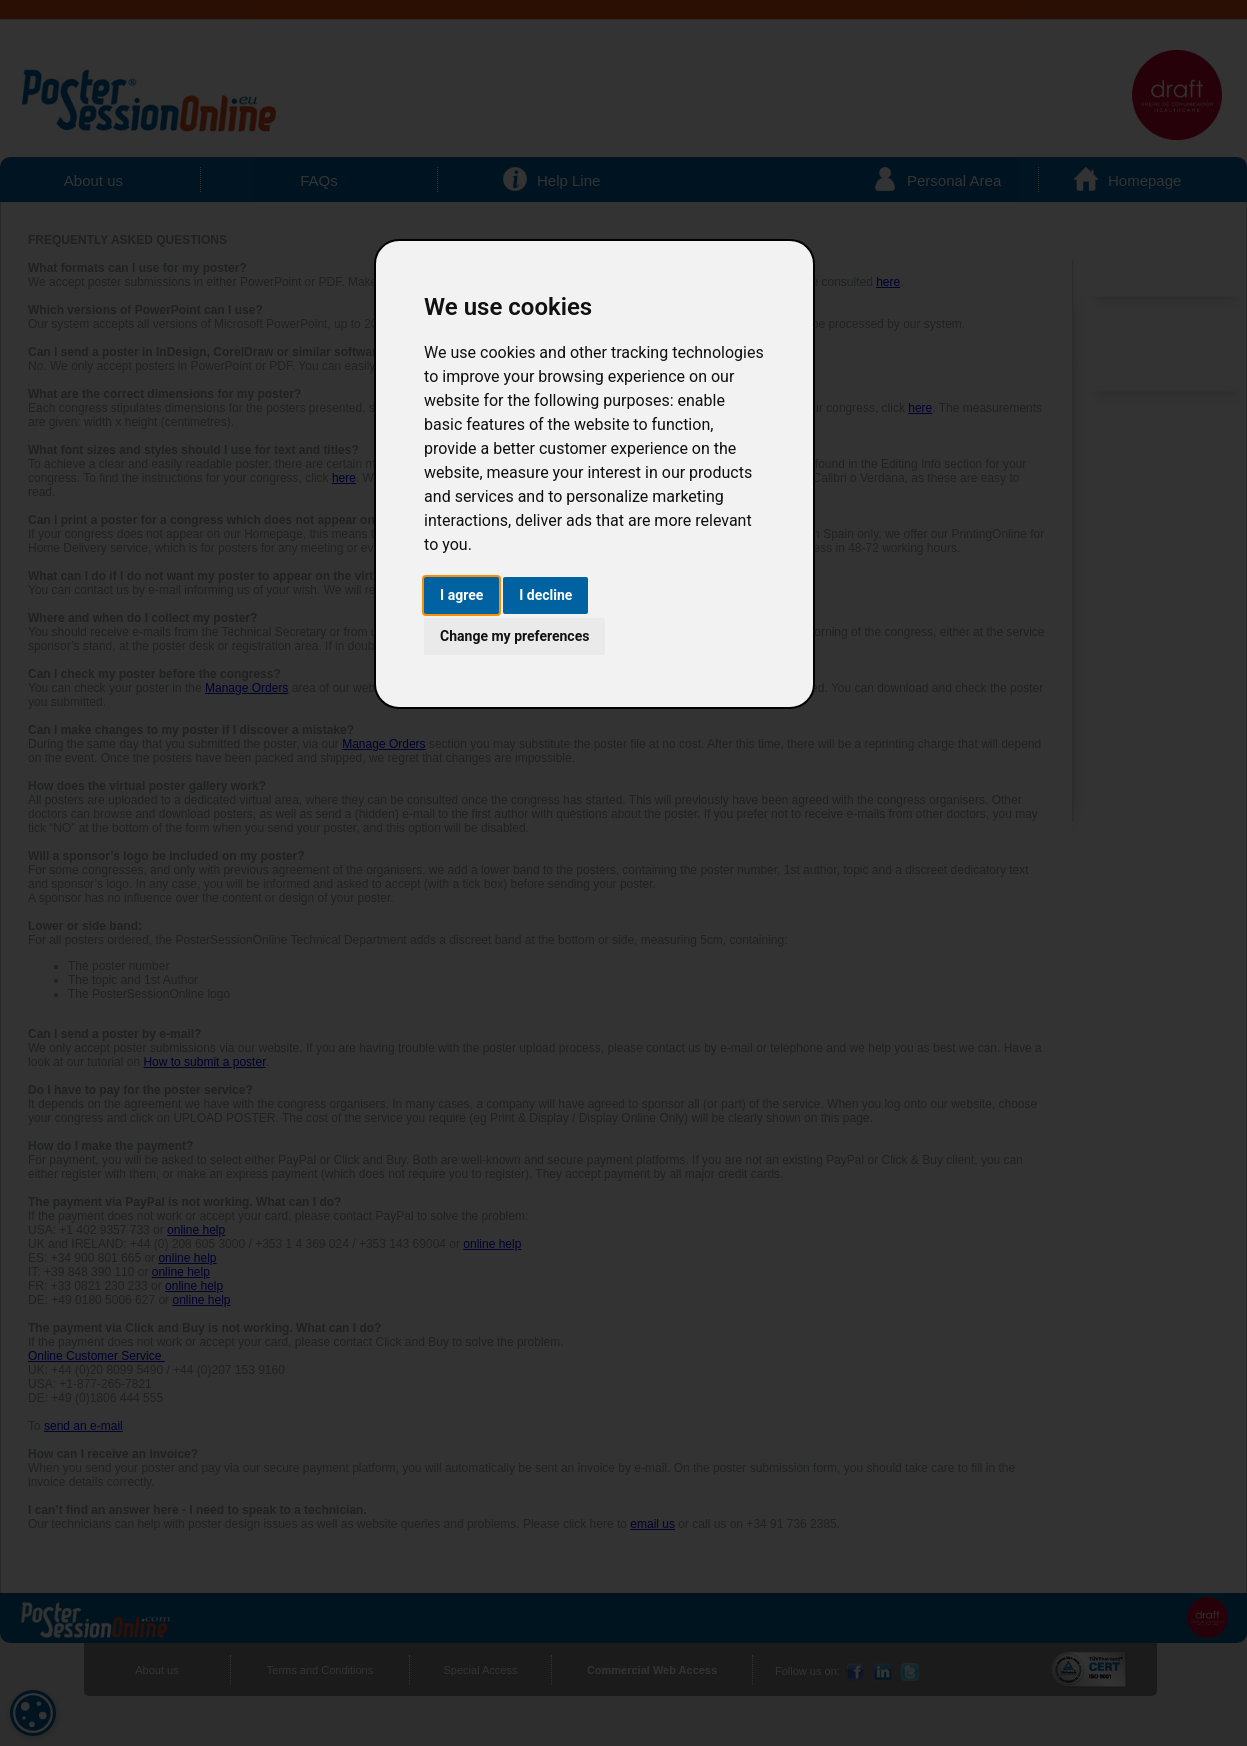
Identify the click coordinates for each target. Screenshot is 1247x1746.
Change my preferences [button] (514, 636)
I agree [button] (461, 595)
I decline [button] (545, 595)
